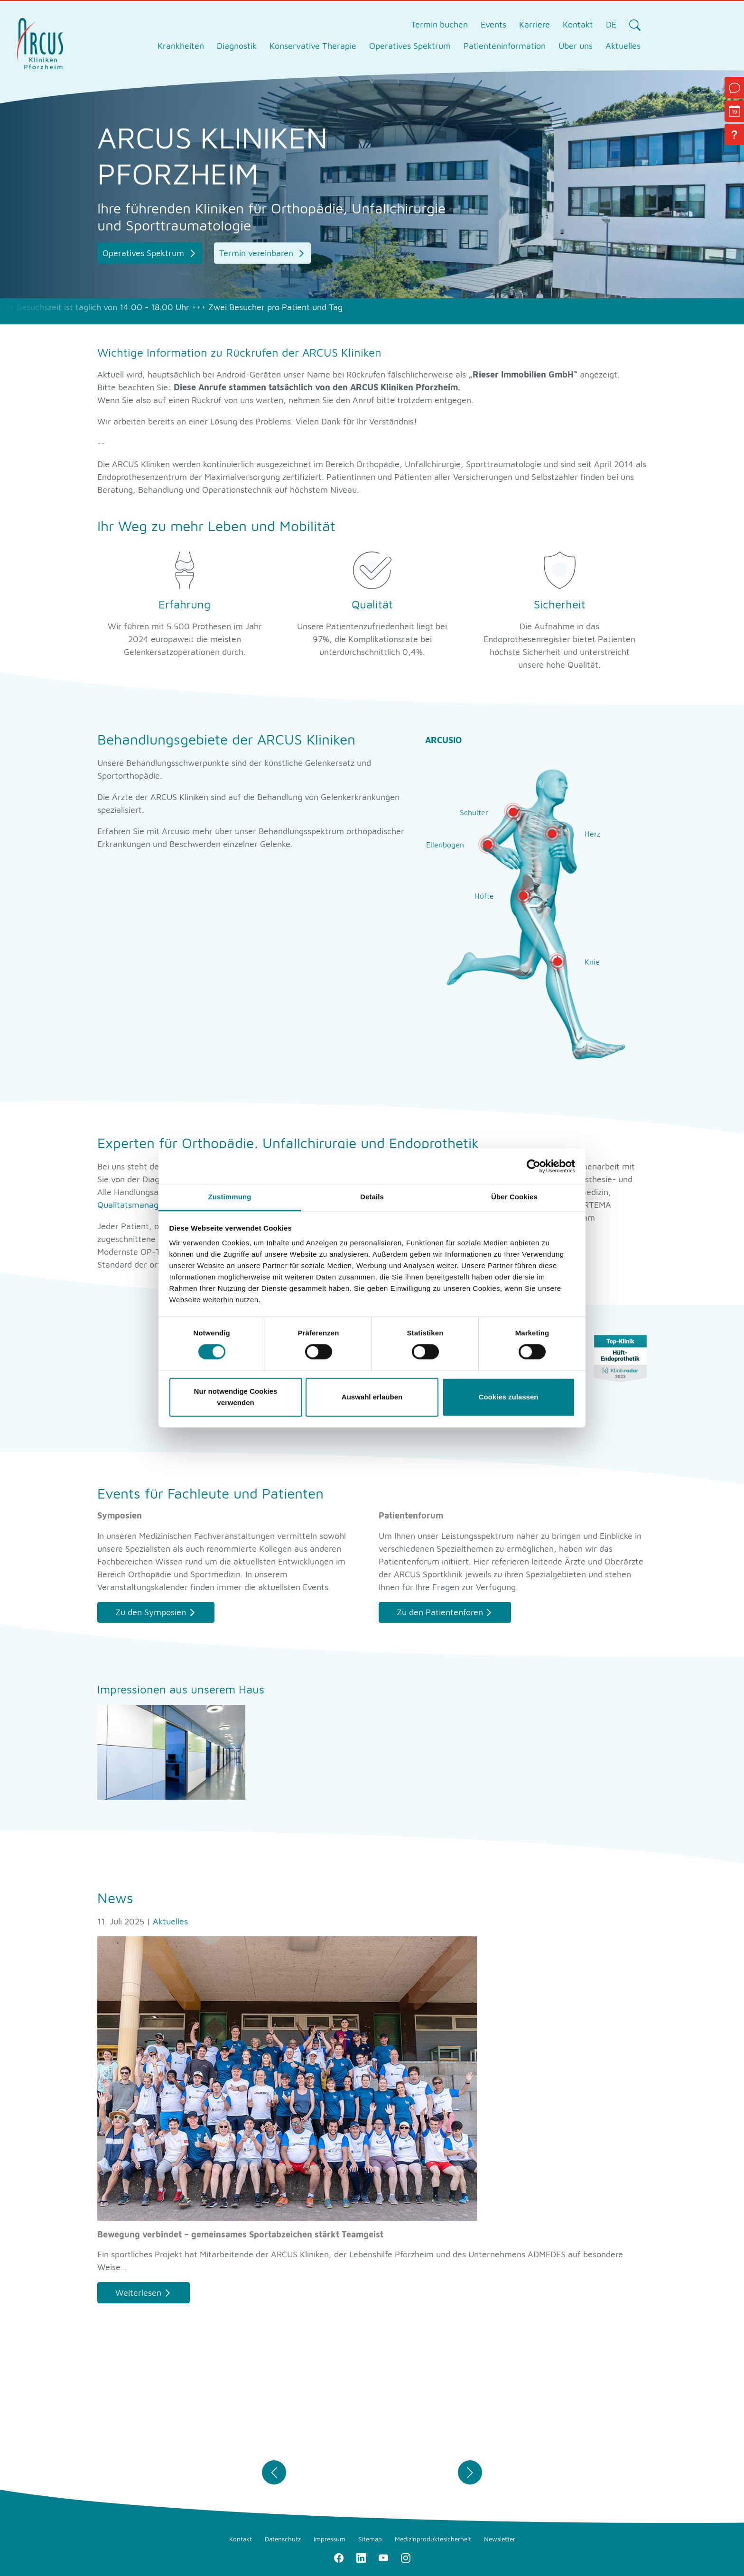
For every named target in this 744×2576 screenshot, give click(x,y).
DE (611, 24)
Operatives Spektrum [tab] (410, 46)
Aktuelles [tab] (623, 46)
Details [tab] (372, 1197)
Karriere (534, 24)
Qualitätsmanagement (140, 1205)
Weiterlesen (138, 2293)
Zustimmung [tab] (229, 1197)
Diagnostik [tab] (237, 46)
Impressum (329, 2539)
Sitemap (370, 2539)
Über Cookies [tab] (514, 1197)
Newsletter (499, 2539)
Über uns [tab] (575, 46)
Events (493, 24)
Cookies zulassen (509, 1397)
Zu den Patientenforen (440, 1612)
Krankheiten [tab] (181, 46)
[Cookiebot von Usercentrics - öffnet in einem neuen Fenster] (533, 1166)
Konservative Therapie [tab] (313, 46)
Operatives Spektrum (144, 253)
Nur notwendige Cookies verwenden (236, 1397)
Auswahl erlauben (372, 1397)
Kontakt (578, 24)
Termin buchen (439, 24)
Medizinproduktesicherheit (433, 2539)
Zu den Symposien (150, 1612)
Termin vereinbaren (257, 253)
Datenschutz (283, 2539)
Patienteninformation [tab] (505, 46)
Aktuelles (170, 1921)
